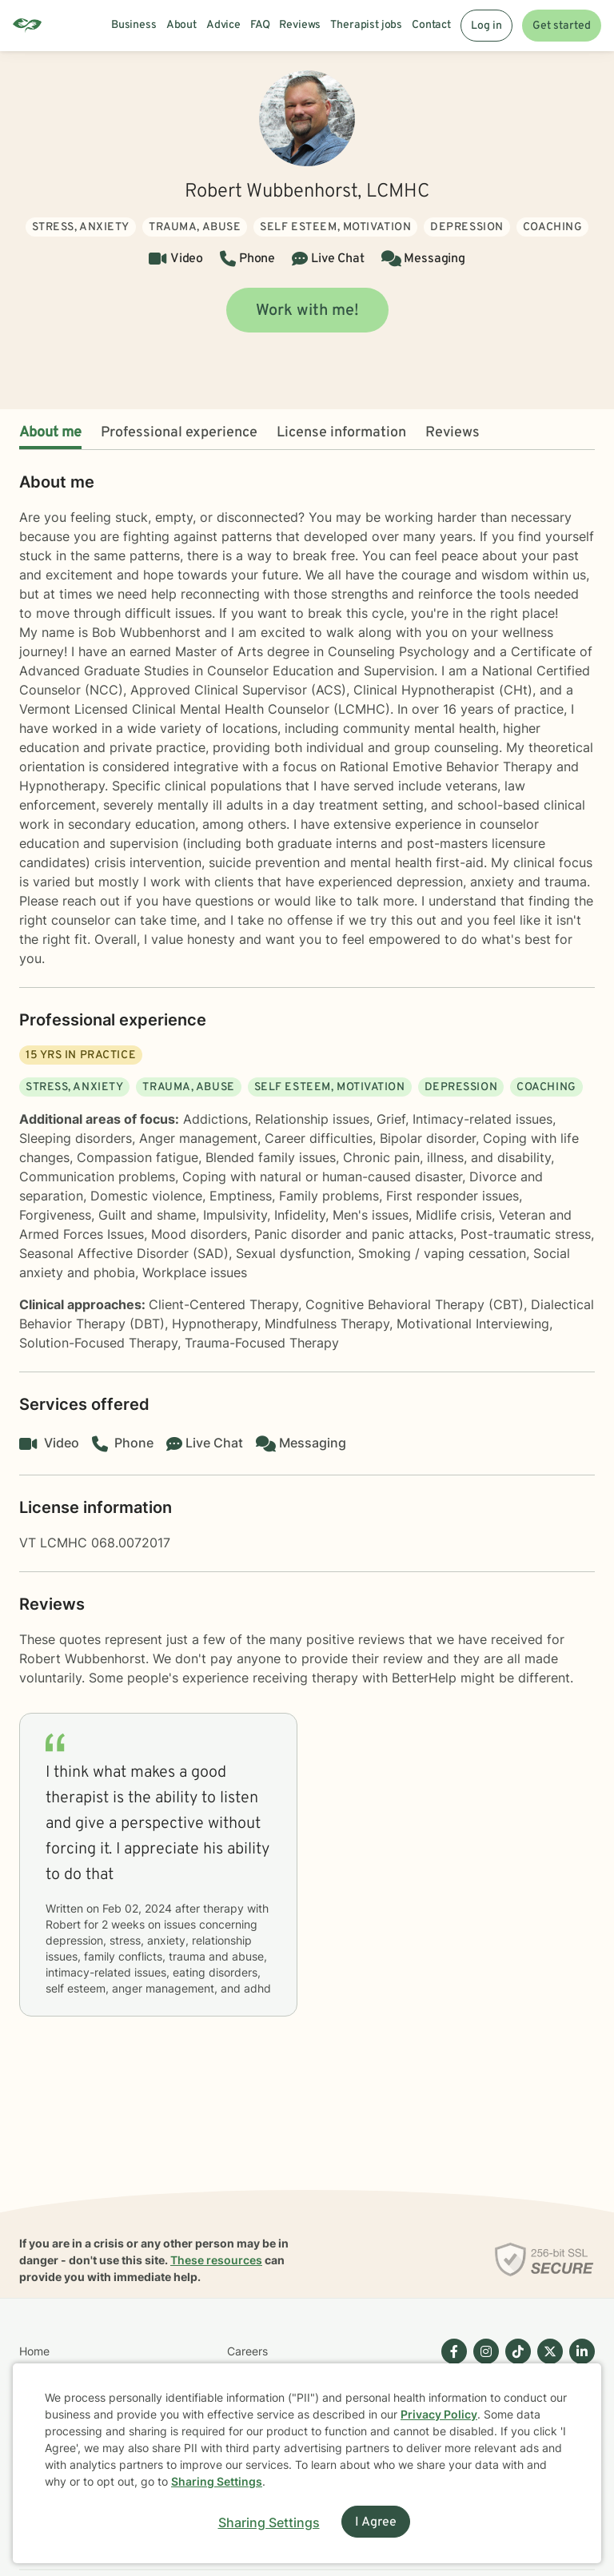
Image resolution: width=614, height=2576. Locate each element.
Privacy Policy (439, 2414)
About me (50, 433)
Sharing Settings (216, 2481)
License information (341, 433)
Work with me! (307, 311)
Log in (486, 26)
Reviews (452, 433)
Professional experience (179, 433)
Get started (561, 26)
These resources (216, 2260)
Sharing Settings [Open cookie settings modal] (269, 2522)
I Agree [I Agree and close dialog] (376, 2522)
